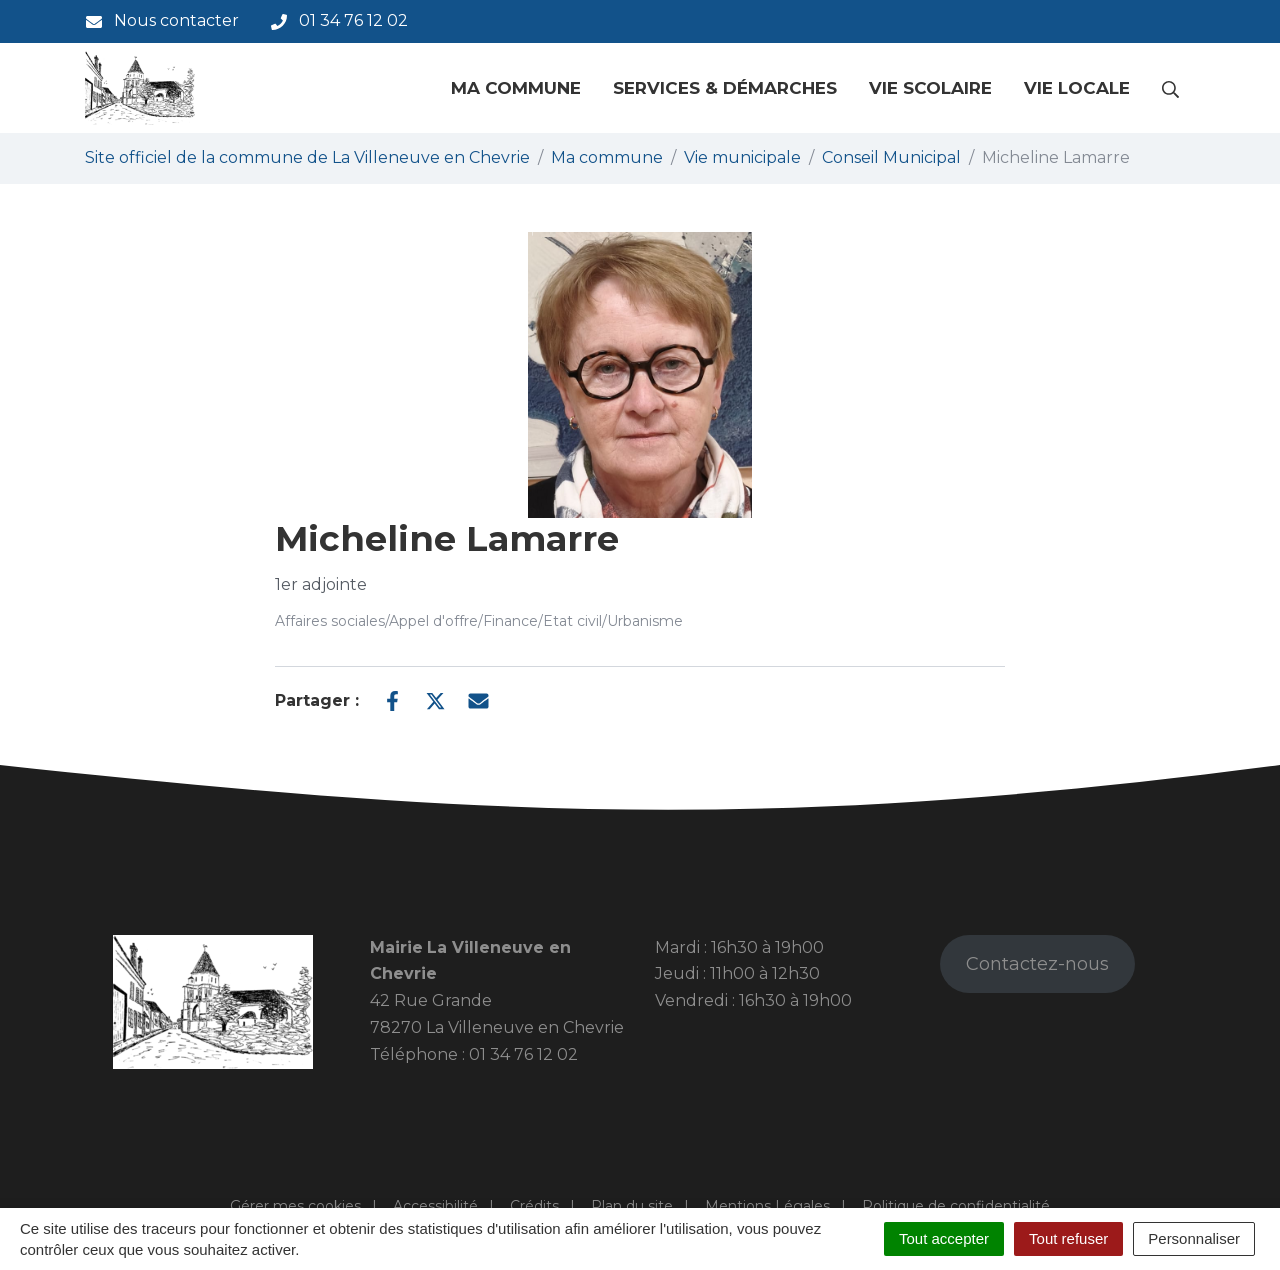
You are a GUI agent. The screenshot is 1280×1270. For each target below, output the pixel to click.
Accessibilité (435, 1206)
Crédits (534, 1206)
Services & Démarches (725, 88)
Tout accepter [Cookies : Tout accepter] (944, 1238)
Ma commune (516, 88)
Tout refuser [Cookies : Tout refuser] (1068, 1238)
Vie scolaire (930, 88)
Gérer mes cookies (295, 1206)
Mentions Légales (767, 1206)
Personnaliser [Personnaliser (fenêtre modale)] (1194, 1238)
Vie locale (1077, 88)
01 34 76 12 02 (523, 1054)
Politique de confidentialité (956, 1206)
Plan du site (632, 1206)
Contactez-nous (1037, 964)
